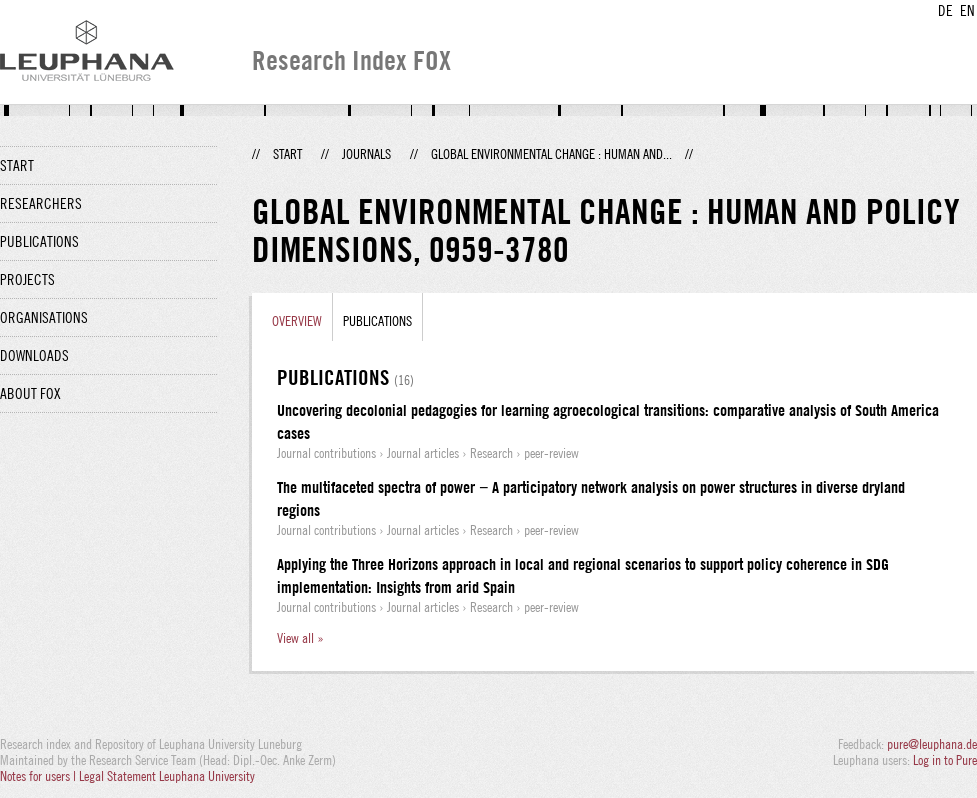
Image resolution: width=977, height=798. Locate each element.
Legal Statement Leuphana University (167, 776)
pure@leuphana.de (932, 744)
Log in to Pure (945, 760)
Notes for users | (39, 776)
